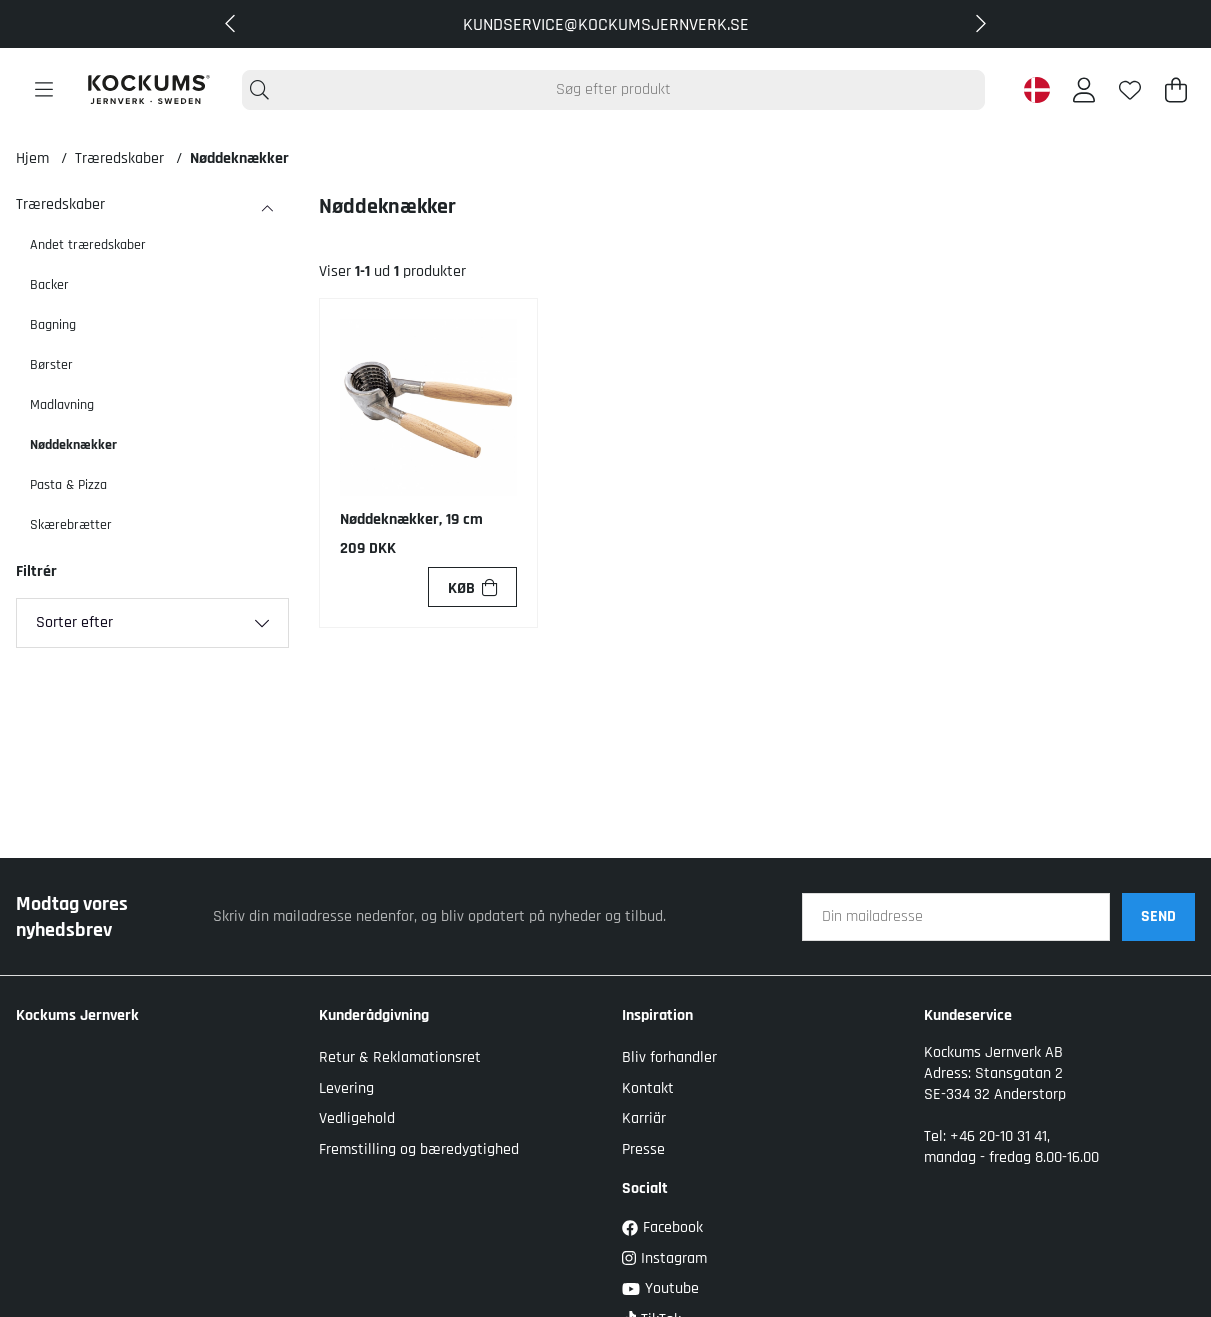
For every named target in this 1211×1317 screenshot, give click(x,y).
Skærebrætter (71, 525)
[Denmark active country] (1037, 90)
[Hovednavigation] (44, 90)
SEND (1158, 916)
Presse (643, 1149)
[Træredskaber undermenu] (267, 209)
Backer (49, 285)
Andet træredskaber (88, 245)
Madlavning (62, 405)
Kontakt (648, 1088)
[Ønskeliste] (1130, 90)
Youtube (660, 1288)
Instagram (664, 1258)
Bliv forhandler (669, 1057)
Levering (346, 1088)
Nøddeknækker (239, 158)
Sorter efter (74, 622)
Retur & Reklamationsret (400, 1057)
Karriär (644, 1118)
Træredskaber (119, 158)
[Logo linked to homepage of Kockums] (148, 89)
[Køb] (472, 587)
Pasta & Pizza (68, 485)
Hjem (32, 158)
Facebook (662, 1227)
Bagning (53, 325)
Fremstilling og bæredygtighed (419, 1149)
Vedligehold (357, 1118)
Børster (51, 365)
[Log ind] (1084, 90)
